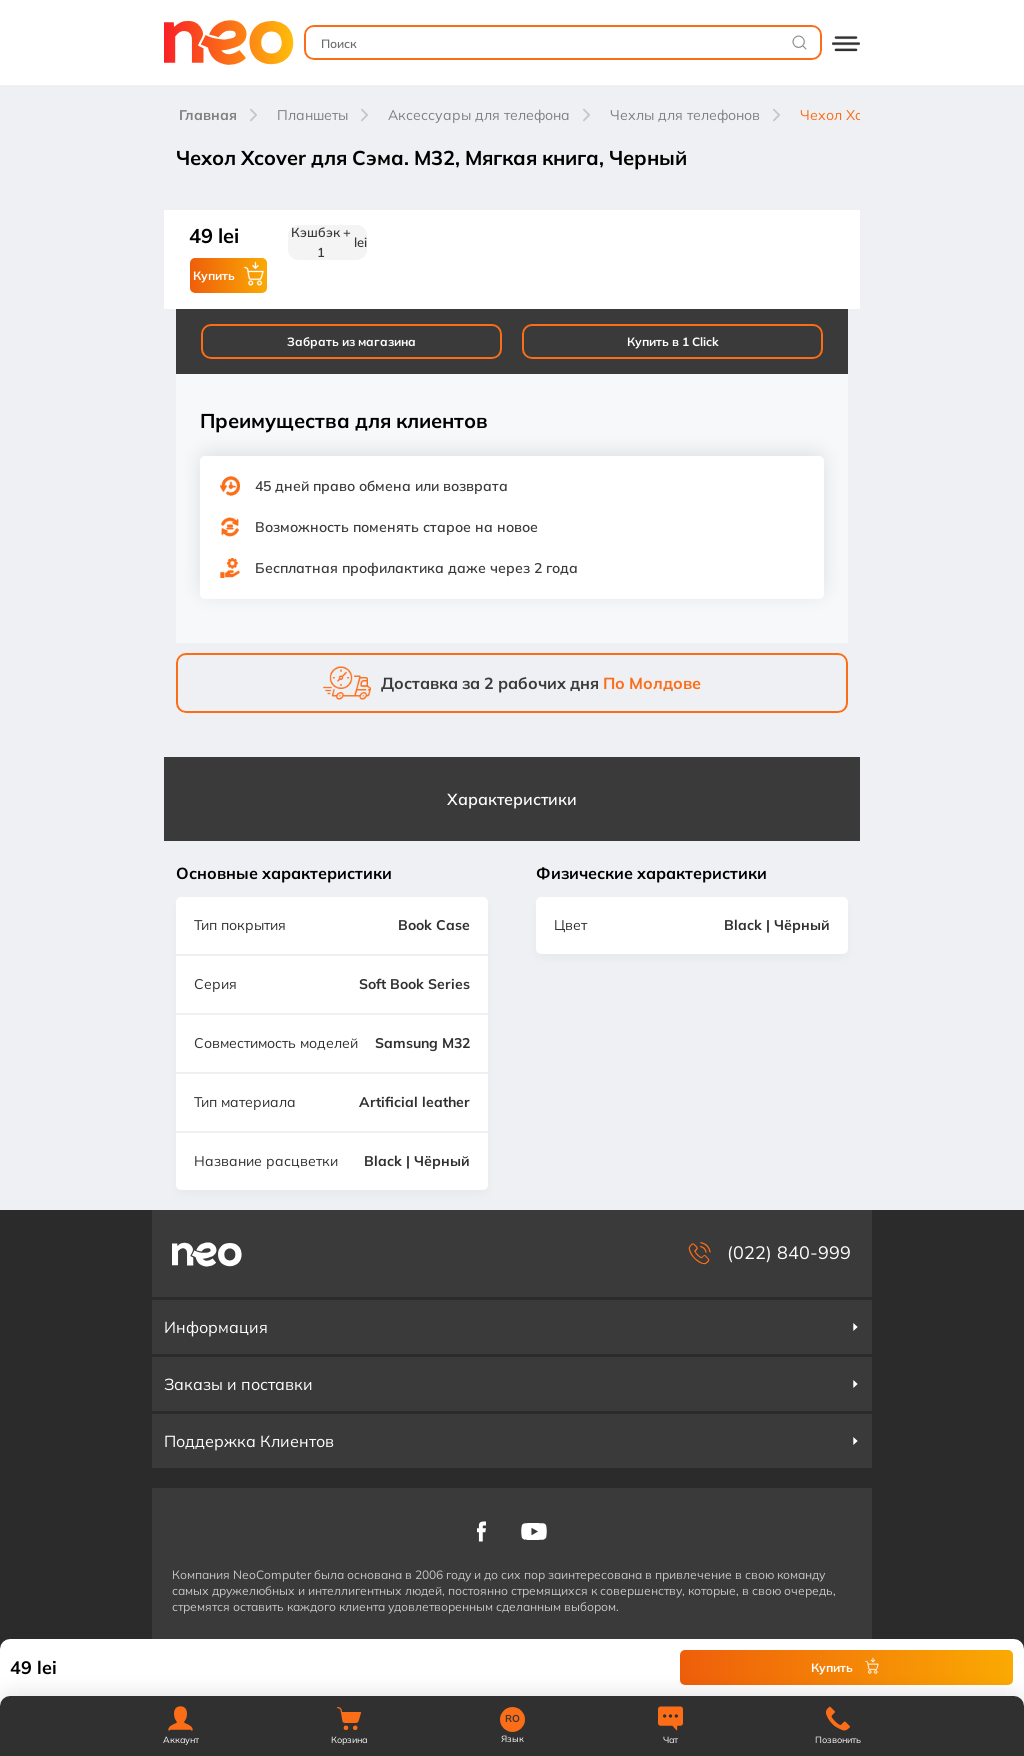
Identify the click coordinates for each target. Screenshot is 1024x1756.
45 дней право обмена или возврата (381, 486)
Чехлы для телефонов (685, 115)
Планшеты (312, 115)
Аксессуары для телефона (479, 115)
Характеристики (512, 799)
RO (512, 1719)
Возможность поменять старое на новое (396, 527)
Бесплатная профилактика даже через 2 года (416, 568)
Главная (208, 115)
